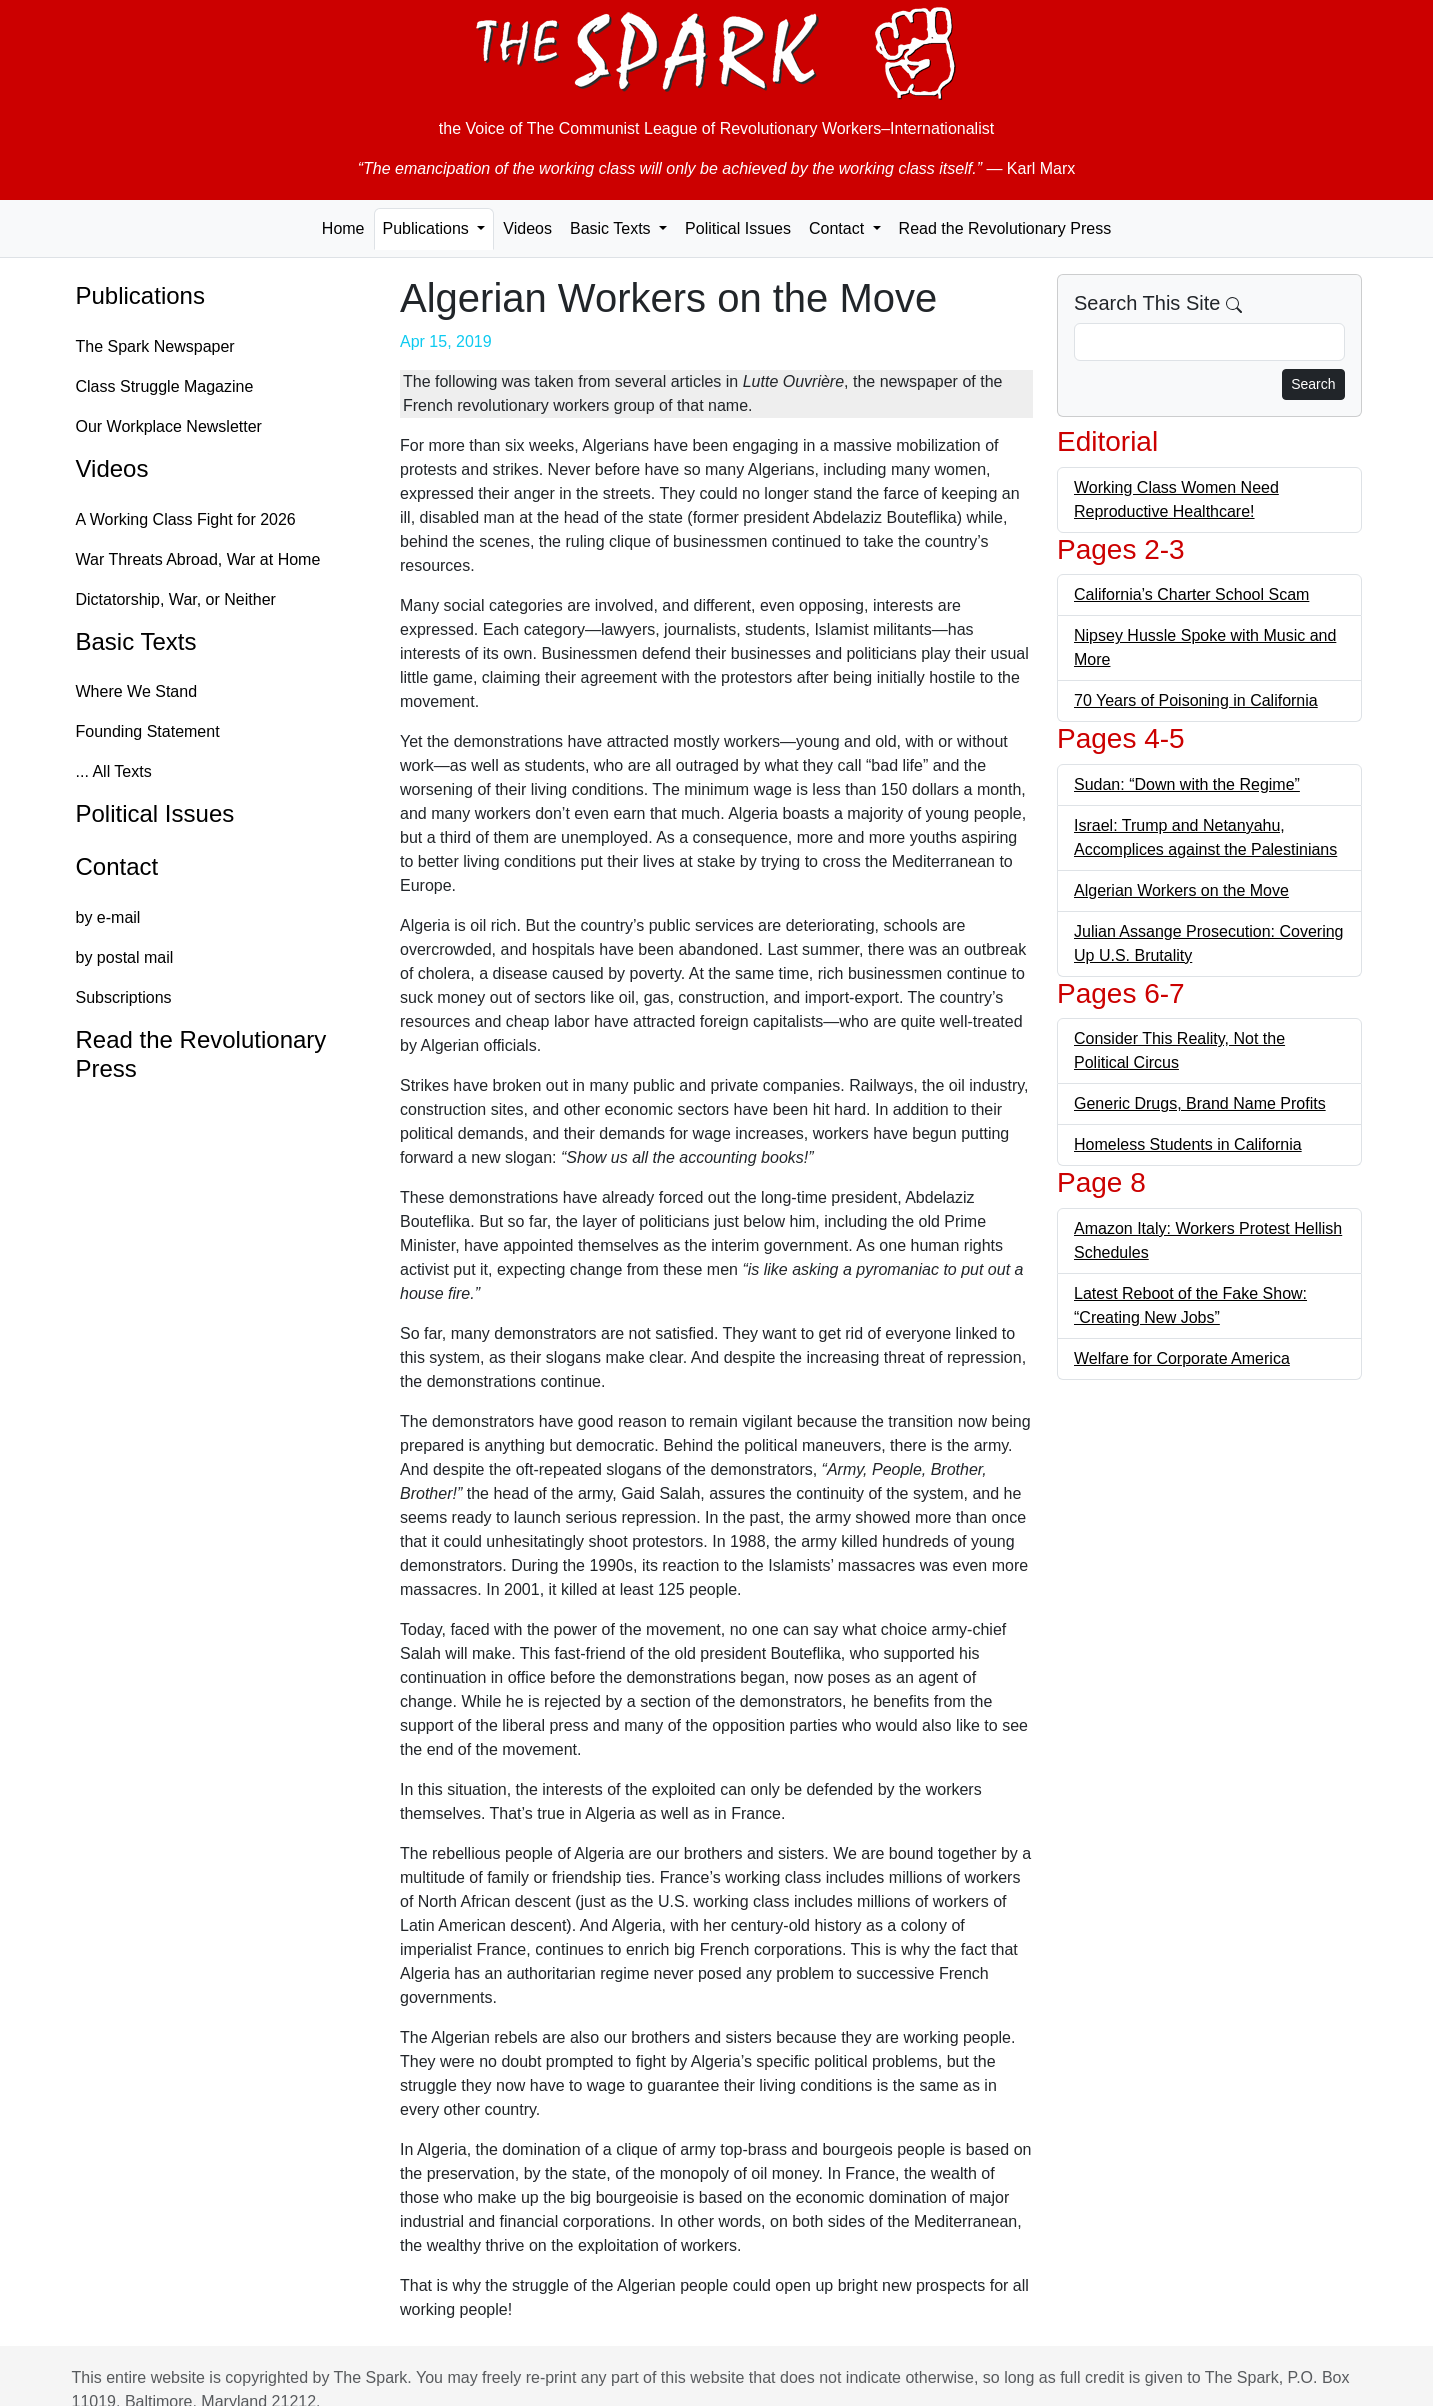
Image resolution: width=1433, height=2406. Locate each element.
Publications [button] (428, 228)
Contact (117, 866)
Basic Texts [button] (612, 228)
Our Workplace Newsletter (169, 426)
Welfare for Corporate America (1182, 1358)
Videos (527, 228)
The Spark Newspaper (155, 346)
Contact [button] (839, 228)
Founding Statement (148, 731)
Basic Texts (136, 641)
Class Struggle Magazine (165, 386)
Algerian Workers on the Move (1181, 890)
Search (1313, 384)
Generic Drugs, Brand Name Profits (1200, 1103)
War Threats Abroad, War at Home (198, 559)
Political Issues (738, 228)
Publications (140, 295)
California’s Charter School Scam (1191, 594)
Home (343, 228)
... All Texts (114, 771)
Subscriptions (124, 997)
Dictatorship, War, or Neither (176, 599)
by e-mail (108, 917)
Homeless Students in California (1188, 1144)
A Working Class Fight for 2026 (186, 519)
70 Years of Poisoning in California (1196, 700)
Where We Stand (137, 691)
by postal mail (125, 957)
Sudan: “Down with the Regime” (1187, 784)
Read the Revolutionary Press (1005, 228)
